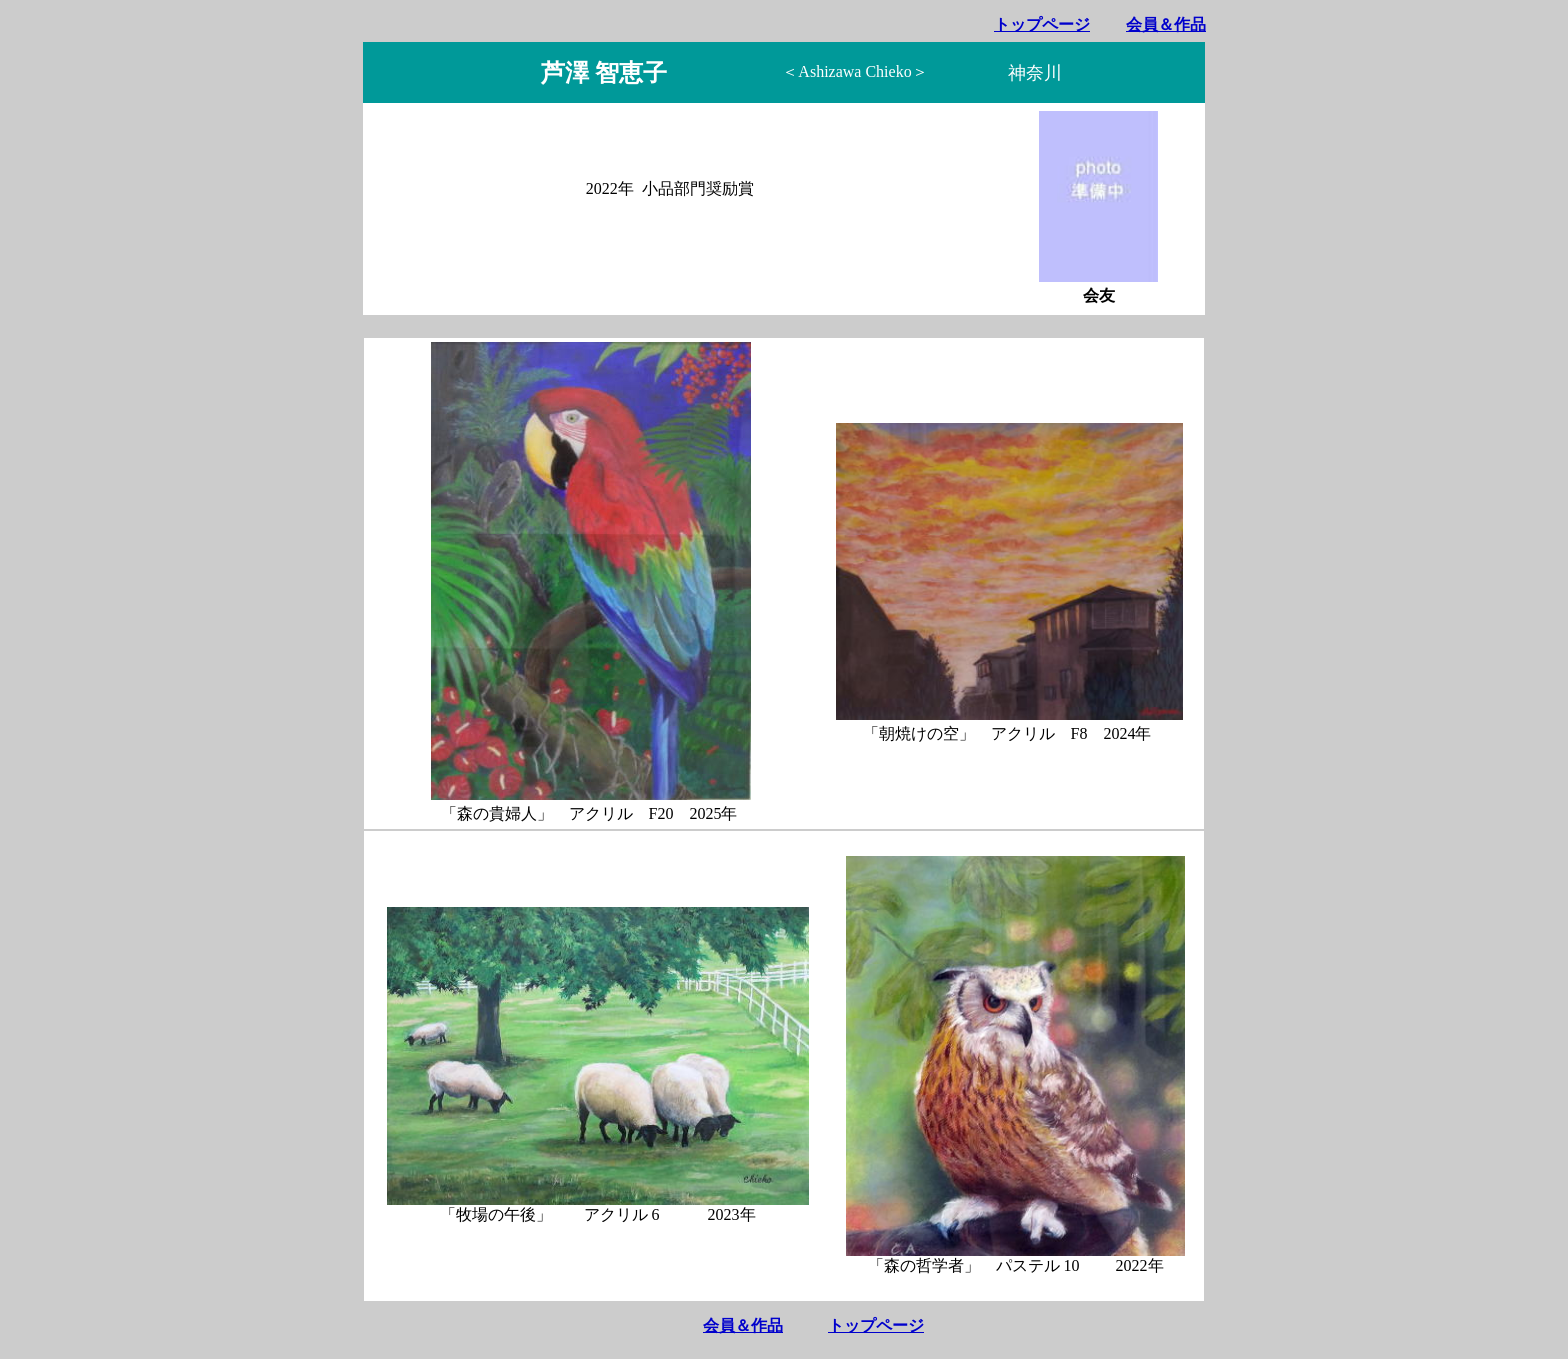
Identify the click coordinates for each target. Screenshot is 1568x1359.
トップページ (1042, 24)
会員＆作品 (1166, 24)
